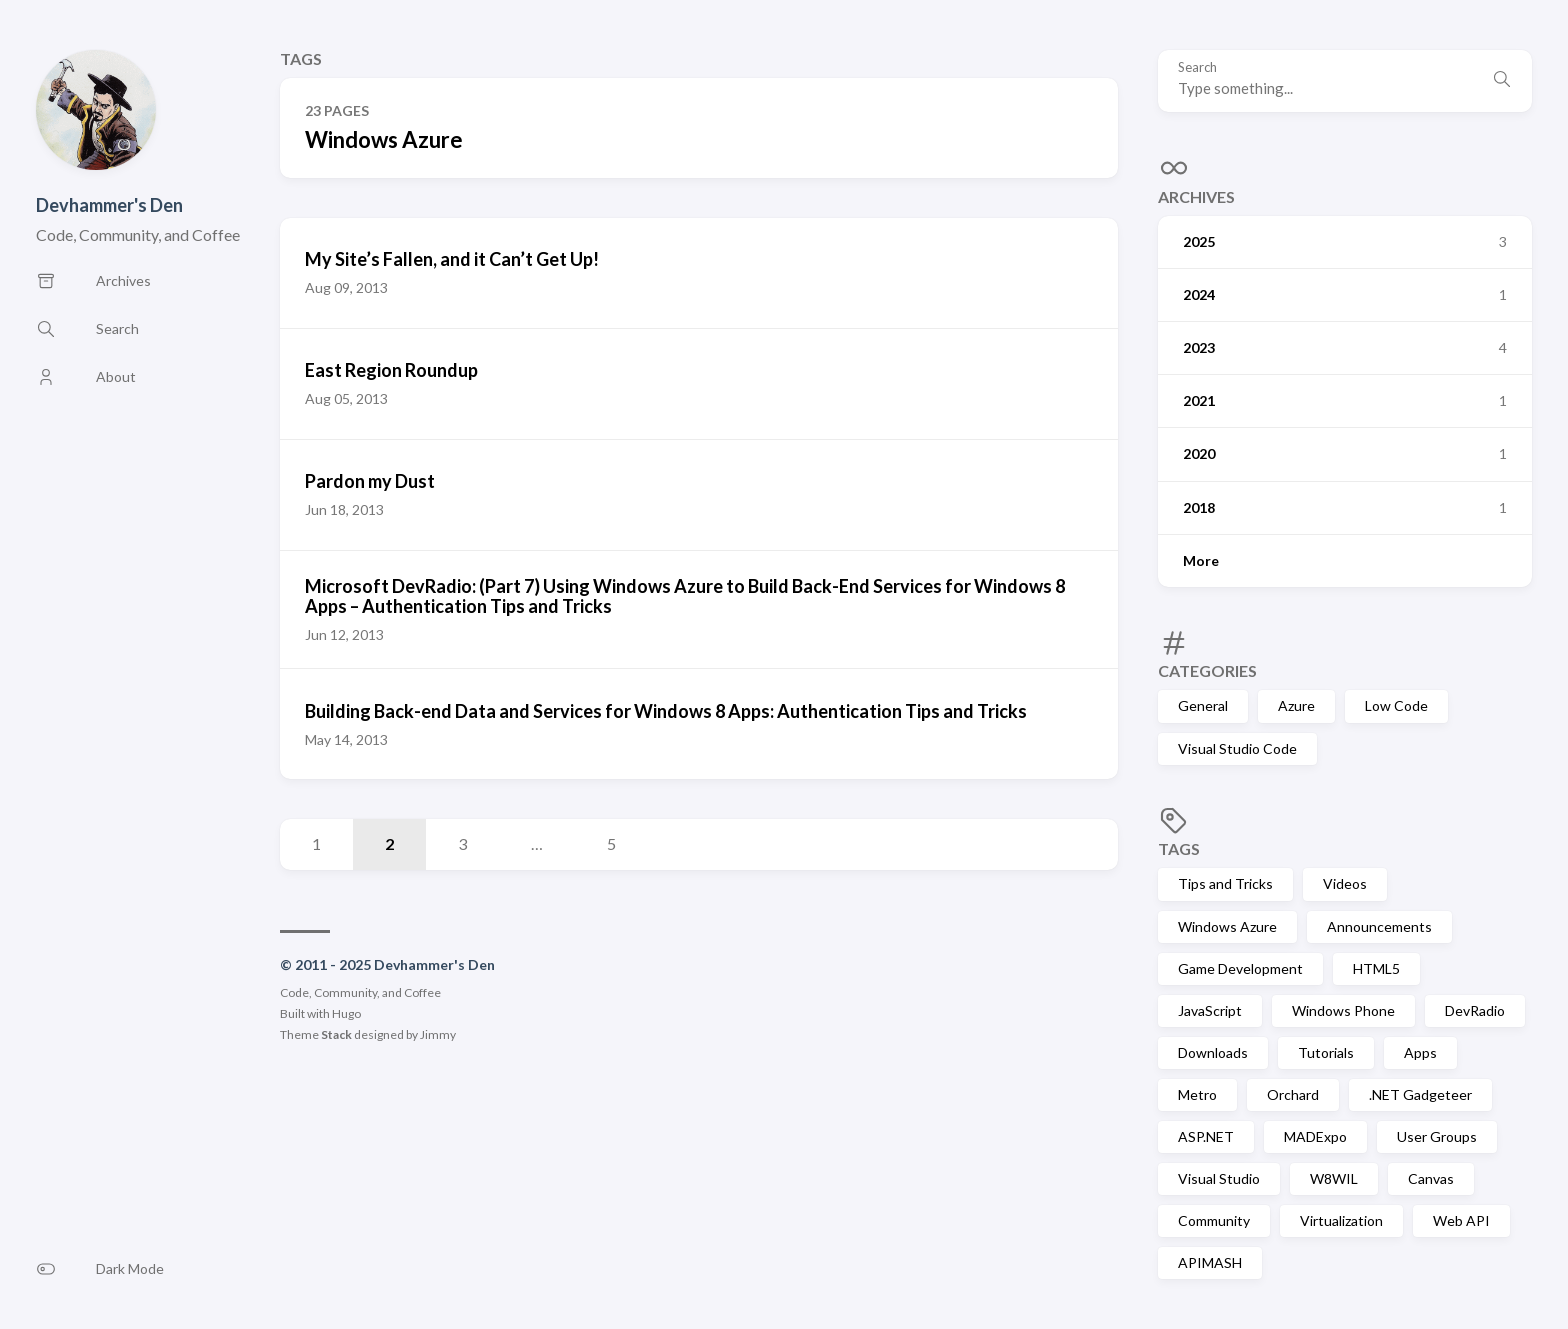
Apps (1420, 1052)
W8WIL (1334, 1178)
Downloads (1213, 1052)
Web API (1461, 1220)
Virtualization (1341, 1220)
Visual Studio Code (1237, 748)
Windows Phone (1343, 1010)
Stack (336, 1034)
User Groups (1437, 1136)
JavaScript (1210, 1010)
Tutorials (1326, 1052)
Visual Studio (1219, 1178)
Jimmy (438, 1034)
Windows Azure (1227, 926)
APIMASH (1210, 1262)
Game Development (1240, 968)
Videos (1345, 883)
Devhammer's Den (109, 205)
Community (1214, 1220)
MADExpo (1315, 1136)
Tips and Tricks (1225, 883)
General (1203, 705)
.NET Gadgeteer (1420, 1094)
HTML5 (1376, 968)
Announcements (1379, 926)
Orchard (1293, 1094)
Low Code (1396, 705)
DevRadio (1475, 1010)
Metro (1197, 1094)
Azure (1296, 705)
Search (1197, 67)
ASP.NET (1206, 1136)
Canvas (1431, 1178)
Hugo (346, 1013)
